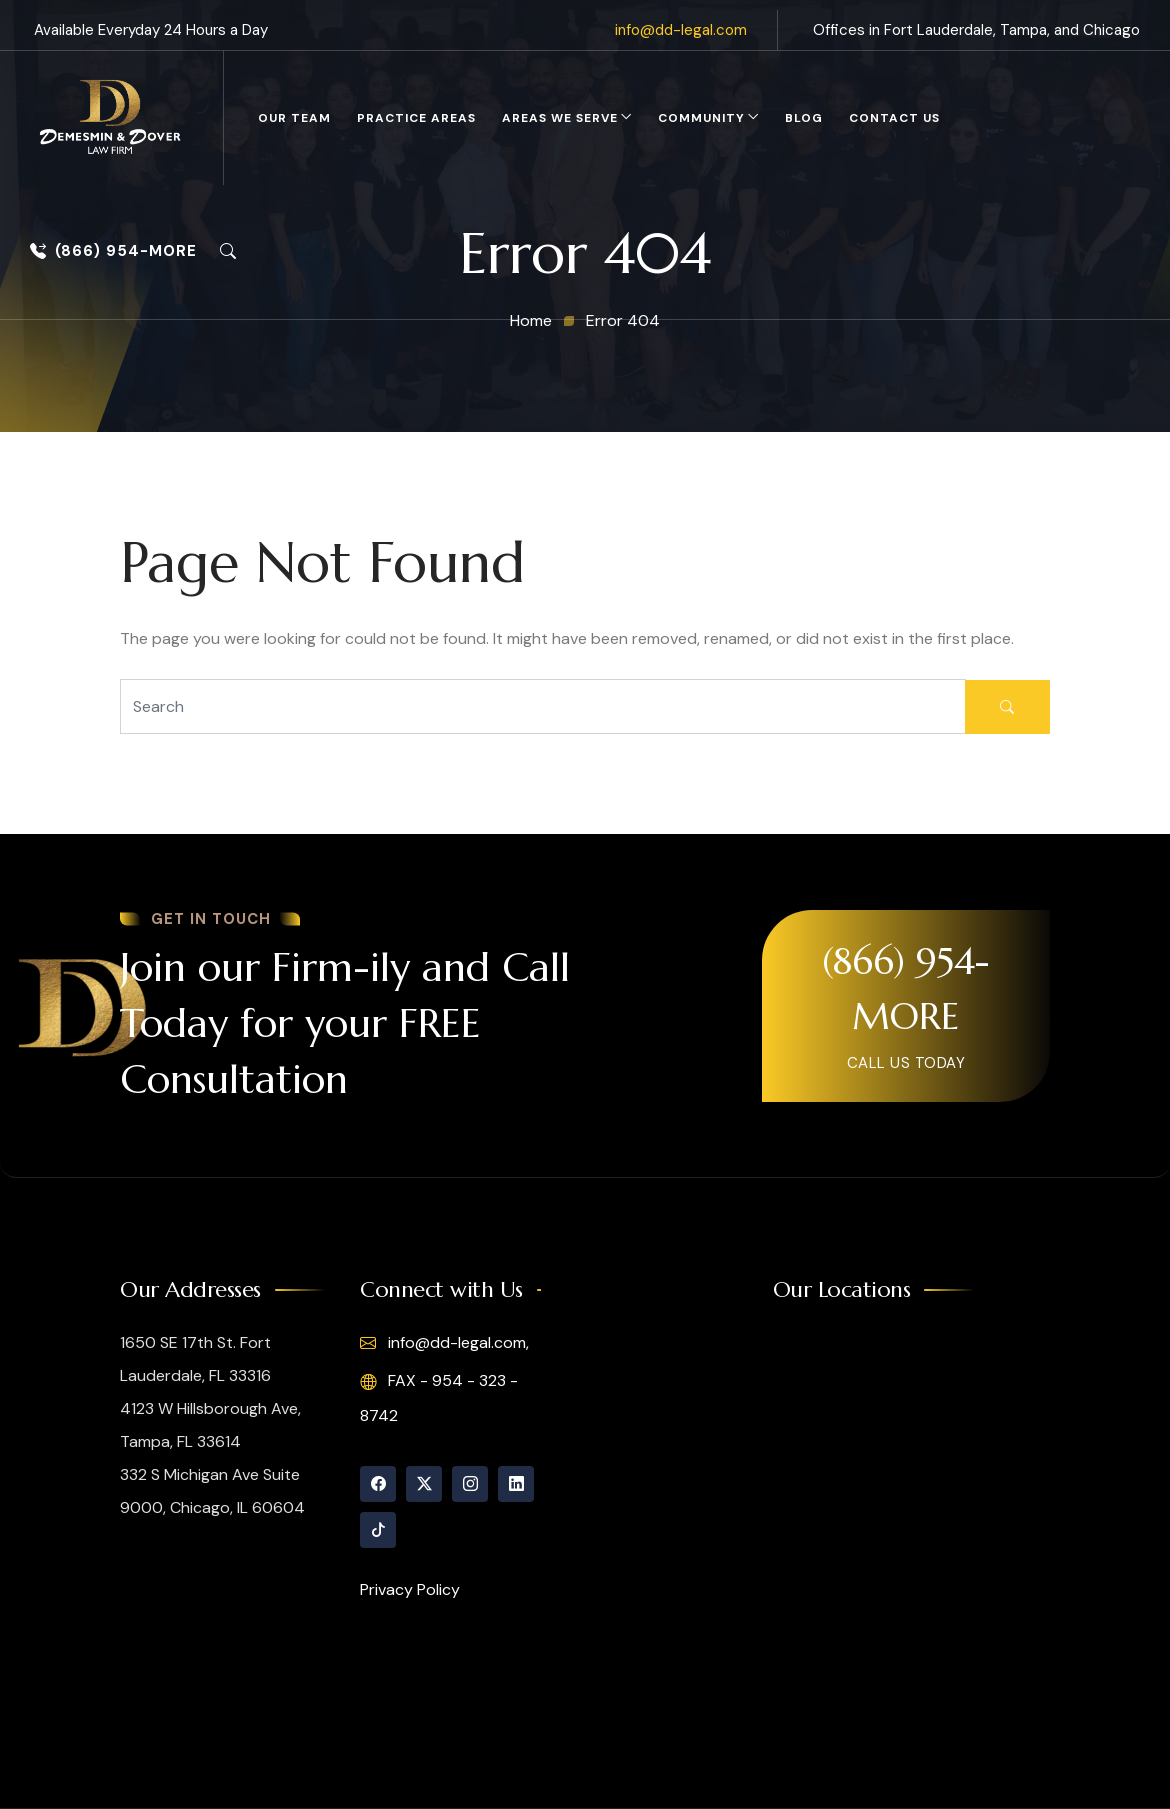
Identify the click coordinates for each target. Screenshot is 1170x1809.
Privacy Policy (410, 1589)
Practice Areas (416, 118)
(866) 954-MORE (113, 251)
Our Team (294, 118)
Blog (804, 118)
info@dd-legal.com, (444, 1343)
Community (701, 118)
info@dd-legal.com (681, 30)
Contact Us (894, 118)
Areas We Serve (560, 118)
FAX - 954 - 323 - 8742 (439, 1397)
